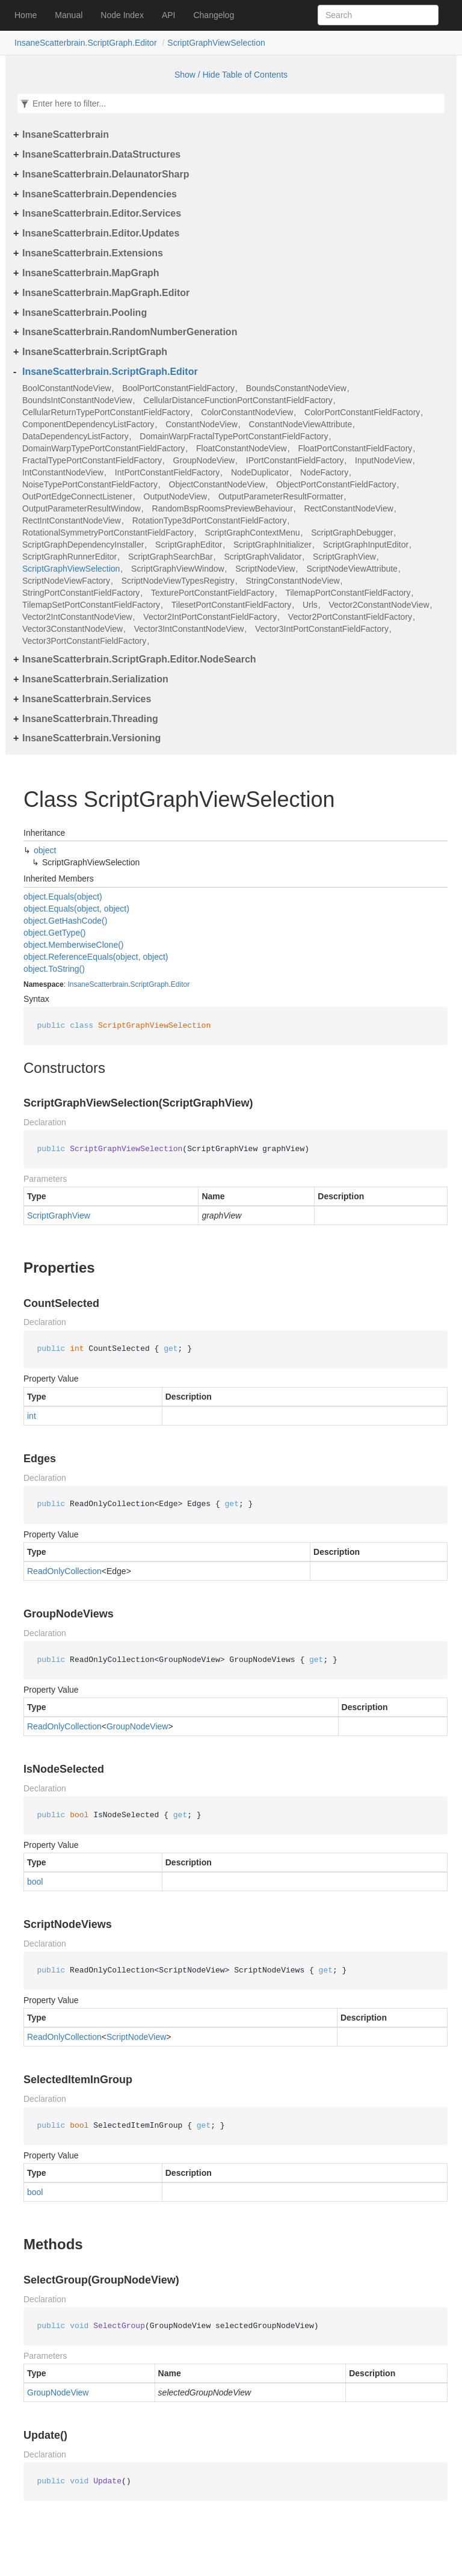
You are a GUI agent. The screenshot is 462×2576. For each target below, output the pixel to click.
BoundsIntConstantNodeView (77, 400)
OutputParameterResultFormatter (280, 496)
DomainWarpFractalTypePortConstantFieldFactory (234, 436)
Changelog (213, 15)
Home (25, 15)
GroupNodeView (204, 460)
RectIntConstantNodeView (71, 520)
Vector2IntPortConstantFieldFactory (210, 617)
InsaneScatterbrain (65, 134)
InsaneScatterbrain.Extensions (92, 253)
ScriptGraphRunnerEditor (69, 556)
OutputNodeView (176, 496)
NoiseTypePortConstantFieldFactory (90, 484)
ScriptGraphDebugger (352, 532)
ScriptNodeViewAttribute (352, 568)
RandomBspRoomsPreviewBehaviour (222, 508)
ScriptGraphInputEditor (365, 544)
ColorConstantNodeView (247, 412)
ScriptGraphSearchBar (170, 556)
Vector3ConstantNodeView (72, 629)
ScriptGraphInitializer (272, 544)
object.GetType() (54, 932)
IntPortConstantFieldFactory (167, 472)
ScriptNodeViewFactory (66, 580)
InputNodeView (383, 460)
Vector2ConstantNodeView (378, 605)
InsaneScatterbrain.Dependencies (99, 194)
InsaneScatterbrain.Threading (90, 719)
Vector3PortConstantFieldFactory (84, 641)
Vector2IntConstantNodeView (77, 617)
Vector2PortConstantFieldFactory (350, 617)
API (169, 15)
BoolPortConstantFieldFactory (178, 388)
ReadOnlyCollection (64, 1571)
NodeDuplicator (260, 472)
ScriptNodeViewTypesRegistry (178, 580)
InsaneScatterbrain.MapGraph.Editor (105, 293)
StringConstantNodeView (292, 580)
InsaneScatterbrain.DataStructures (101, 154)
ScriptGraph (149, 984)
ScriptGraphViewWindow (177, 568)
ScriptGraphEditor (188, 544)
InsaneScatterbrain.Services (86, 699)
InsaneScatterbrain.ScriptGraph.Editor (85, 43)
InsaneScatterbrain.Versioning (91, 738)
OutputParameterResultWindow (81, 508)
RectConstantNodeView (348, 508)
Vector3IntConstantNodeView (189, 629)
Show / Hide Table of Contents (231, 74)
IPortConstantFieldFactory (295, 460)
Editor (180, 984)
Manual (68, 15)
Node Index (122, 15)
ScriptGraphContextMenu (252, 532)
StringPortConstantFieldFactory (81, 593)
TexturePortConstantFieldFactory (212, 593)
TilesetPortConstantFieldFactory (231, 605)
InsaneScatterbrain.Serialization (95, 679)
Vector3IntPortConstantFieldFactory (322, 629)
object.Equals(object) (62, 896)
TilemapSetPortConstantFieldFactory (91, 605)
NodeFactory (324, 472)
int (31, 1416)
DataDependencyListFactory (75, 436)
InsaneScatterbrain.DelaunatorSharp (105, 174)
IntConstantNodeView (62, 472)
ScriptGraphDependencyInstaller (83, 544)
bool (35, 1881)
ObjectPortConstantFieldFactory (336, 484)
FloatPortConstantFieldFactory (355, 448)
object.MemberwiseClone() (73, 945)
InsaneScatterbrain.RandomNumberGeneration (129, 332)
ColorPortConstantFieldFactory (362, 412)
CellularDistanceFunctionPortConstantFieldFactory (237, 400)
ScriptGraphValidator (262, 556)
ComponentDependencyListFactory (88, 424)
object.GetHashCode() (65, 920)
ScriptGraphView (344, 556)
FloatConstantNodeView (241, 448)
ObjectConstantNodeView (217, 484)
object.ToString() (54, 969)
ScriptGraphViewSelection (216, 43)
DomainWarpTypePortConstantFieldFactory (103, 448)
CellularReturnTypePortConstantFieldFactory (106, 412)
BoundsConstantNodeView (296, 388)
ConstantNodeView (201, 424)
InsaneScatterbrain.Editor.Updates (100, 233)
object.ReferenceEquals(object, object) (95, 957)
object (45, 850)
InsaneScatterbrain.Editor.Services (101, 213)
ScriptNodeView (265, 568)
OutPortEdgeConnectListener (77, 496)
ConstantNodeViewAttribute (300, 424)
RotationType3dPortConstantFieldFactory (209, 520)
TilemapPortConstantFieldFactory (347, 593)
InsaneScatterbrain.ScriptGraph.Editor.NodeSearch (139, 659)
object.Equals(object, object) (76, 908)
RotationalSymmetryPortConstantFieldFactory (108, 532)
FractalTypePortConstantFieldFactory (92, 460)
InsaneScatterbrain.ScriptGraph (94, 352)
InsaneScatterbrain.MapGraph (90, 273)
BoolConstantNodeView (66, 388)
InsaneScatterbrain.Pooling (84, 312)
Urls (310, 605)
